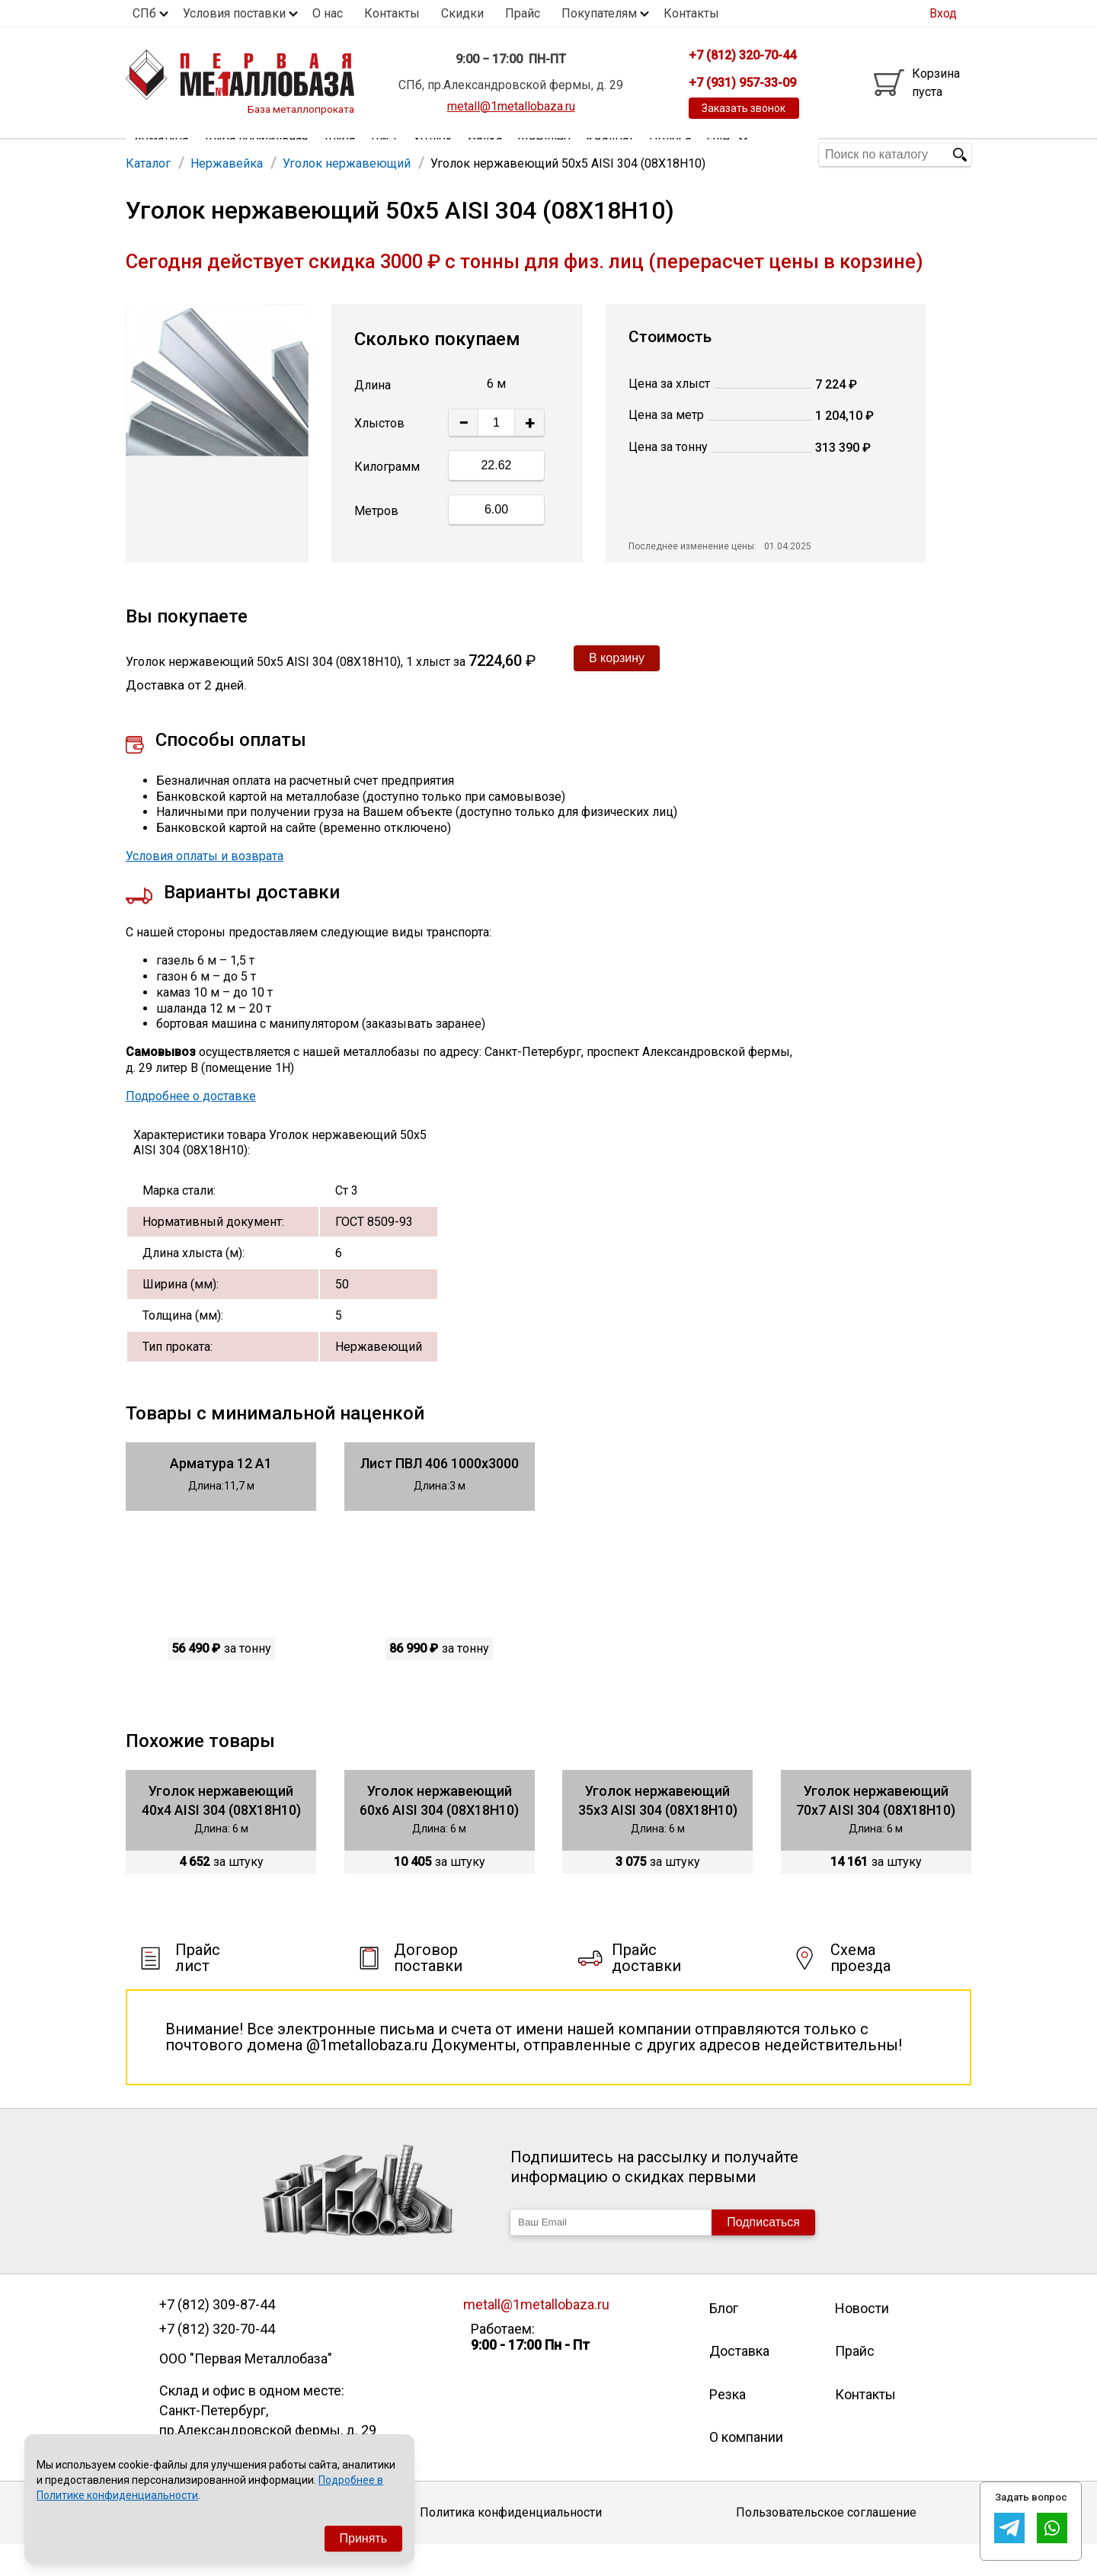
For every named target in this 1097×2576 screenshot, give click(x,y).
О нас (327, 13)
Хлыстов (379, 454)
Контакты (392, 13)
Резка (727, 2426)
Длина (372, 416)
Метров (376, 542)
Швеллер (544, 154)
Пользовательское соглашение (826, 2543)
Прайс (522, 13)
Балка (485, 154)
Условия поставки (234, 13)
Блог (723, 2339)
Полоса (670, 154)
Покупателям (599, 13)
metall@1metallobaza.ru (511, 106)
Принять (364, 2538)
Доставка (739, 2382)
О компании (746, 2468)
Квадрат (610, 154)
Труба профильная (255, 154)
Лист (384, 154)
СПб (144, 13)
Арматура (161, 154)
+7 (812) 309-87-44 (217, 2336)
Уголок (433, 154)
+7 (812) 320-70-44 (217, 2360)
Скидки (462, 13)
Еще (727, 153)
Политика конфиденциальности (511, 2543)
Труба (339, 154)
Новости (862, 2339)
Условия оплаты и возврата (204, 887)
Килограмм (387, 498)
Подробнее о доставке (191, 1127)
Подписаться (763, 2253)
